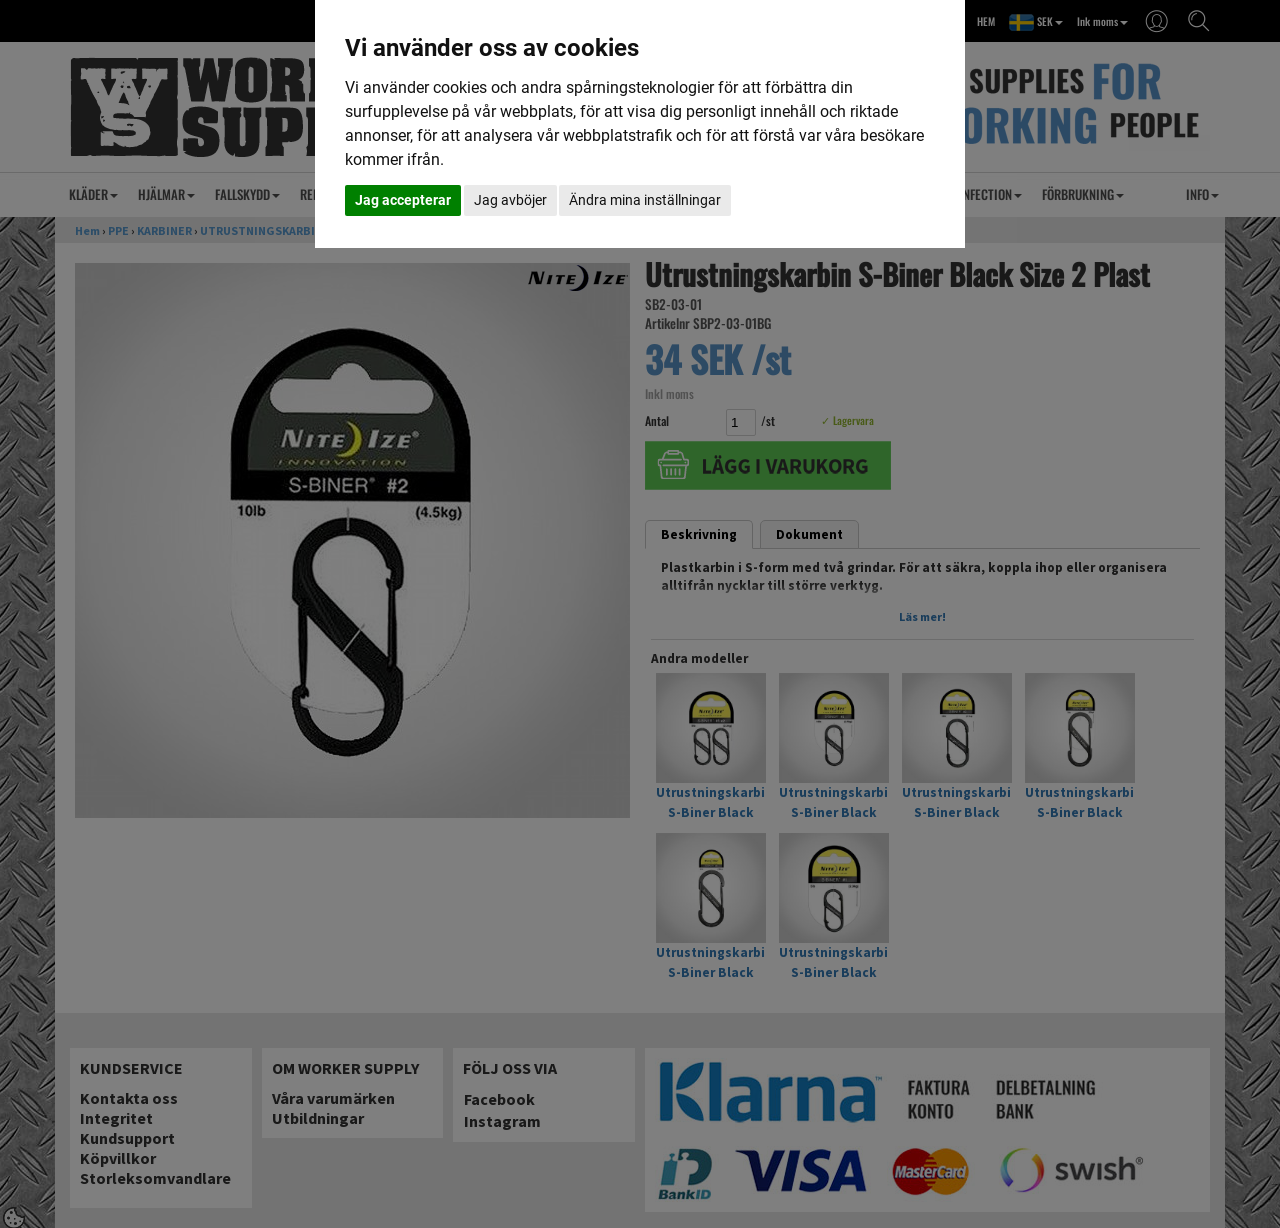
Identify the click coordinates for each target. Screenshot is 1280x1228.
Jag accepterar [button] (403, 200)
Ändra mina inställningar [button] (645, 200)
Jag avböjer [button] (510, 200)
